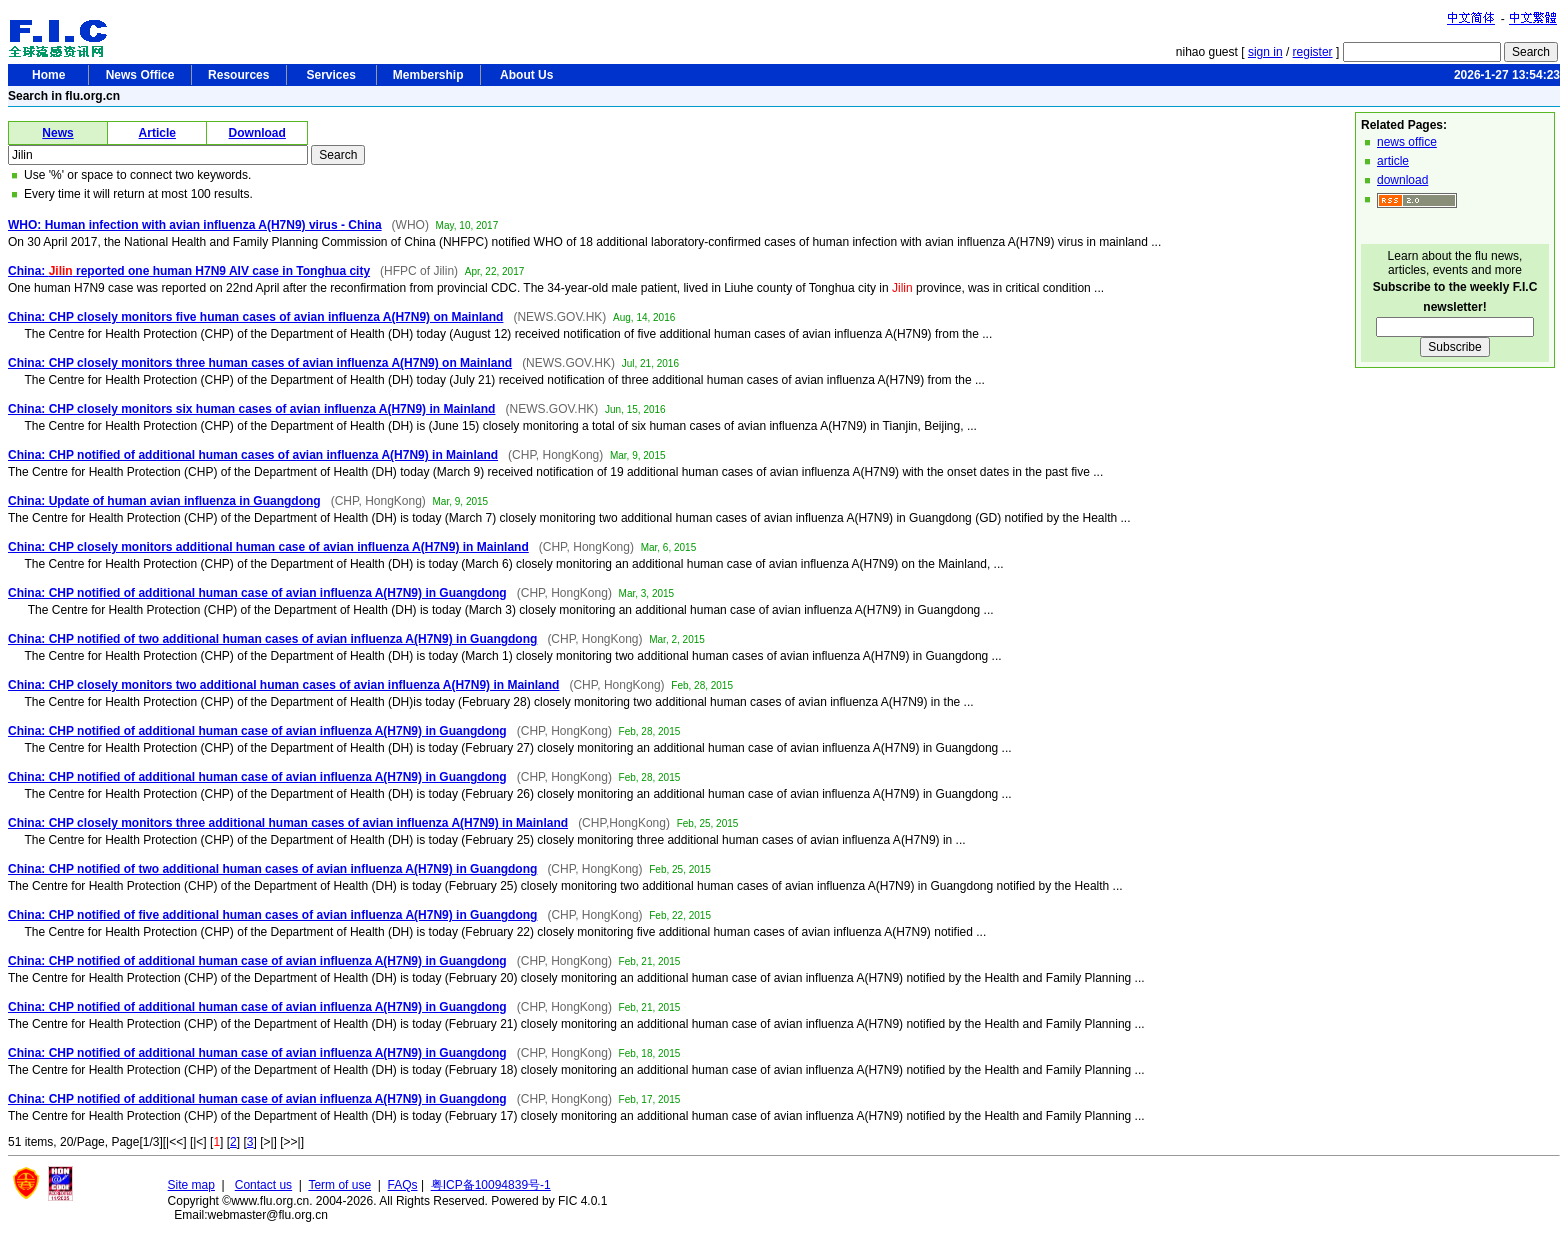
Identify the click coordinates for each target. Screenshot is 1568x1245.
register (1313, 52)
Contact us (263, 1185)
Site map (191, 1185)
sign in (1265, 52)
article (1393, 161)
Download (257, 133)
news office (1407, 142)
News (57, 133)
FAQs (403, 1185)
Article (157, 133)
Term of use (339, 1185)
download (1402, 180)
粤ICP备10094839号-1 (491, 1185)
